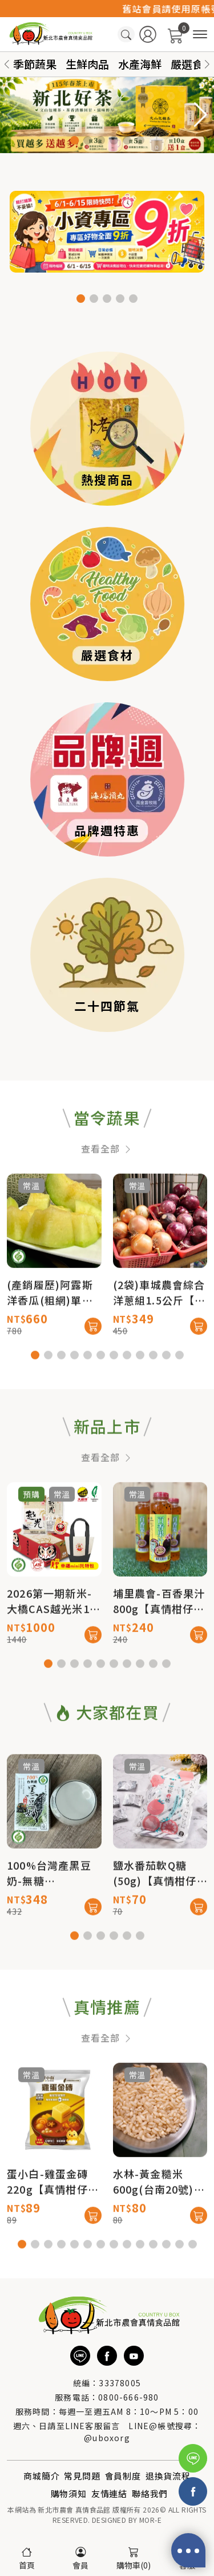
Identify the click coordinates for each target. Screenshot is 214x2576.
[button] (207, 64)
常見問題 (82, 2476)
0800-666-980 (128, 2397)
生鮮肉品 (87, 63)
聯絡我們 (150, 2493)
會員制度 (123, 2476)
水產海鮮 (139, 63)
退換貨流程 (168, 2476)
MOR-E (150, 2520)
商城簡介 (41, 2476)
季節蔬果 (34, 63)
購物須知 (69, 2493)
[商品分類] (200, 34)
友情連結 (109, 2493)
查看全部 (107, 1194)
